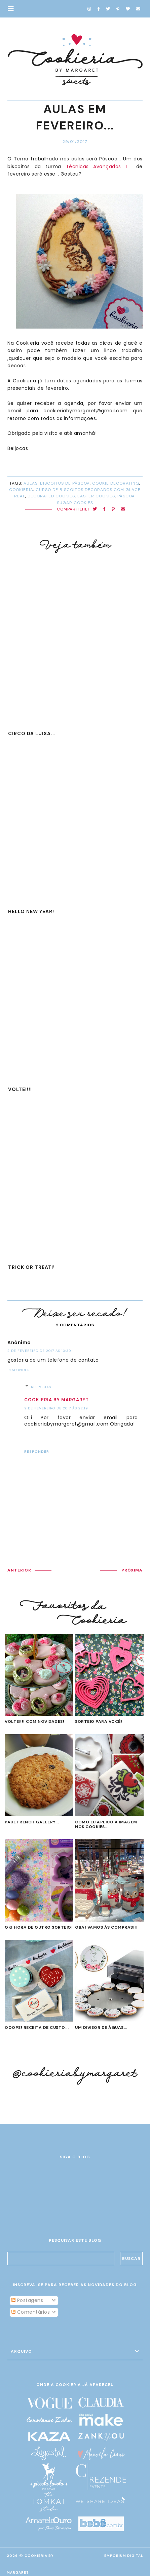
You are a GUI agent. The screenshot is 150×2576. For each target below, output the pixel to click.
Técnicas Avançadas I (99, 166)
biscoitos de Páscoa (65, 483)
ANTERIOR (19, 1570)
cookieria (21, 489)
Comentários (30, 2312)
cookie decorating (115, 483)
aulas (31, 483)
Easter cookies (96, 496)
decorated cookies (51, 496)
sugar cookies (75, 502)
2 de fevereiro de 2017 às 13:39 (39, 1351)
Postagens (27, 2300)
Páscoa (126, 496)
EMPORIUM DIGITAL (123, 2555)
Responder (18, 1370)
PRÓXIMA (132, 1570)
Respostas (41, 1387)
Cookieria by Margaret (56, 1400)
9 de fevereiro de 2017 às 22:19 (56, 1408)
